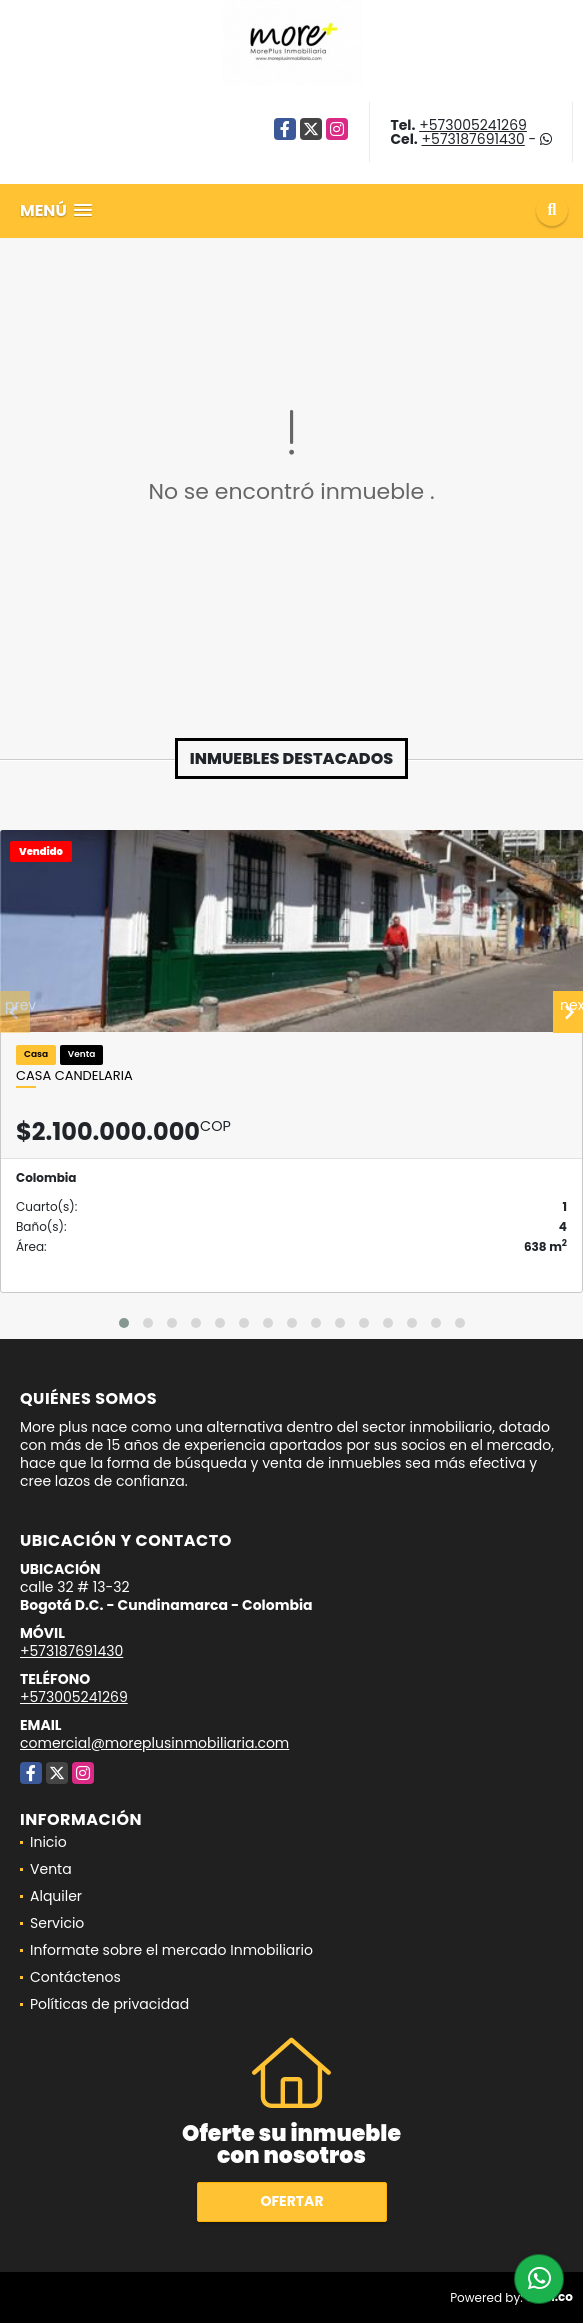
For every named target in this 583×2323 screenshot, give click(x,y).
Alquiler (56, 1896)
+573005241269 (473, 125)
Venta (51, 1869)
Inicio (48, 1842)
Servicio (57, 1923)
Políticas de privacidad (109, 2004)
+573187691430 (473, 139)
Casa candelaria (74, 1076)
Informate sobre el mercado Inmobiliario (171, 1950)
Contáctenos (75, 1977)
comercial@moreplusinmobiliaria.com (154, 1743)
